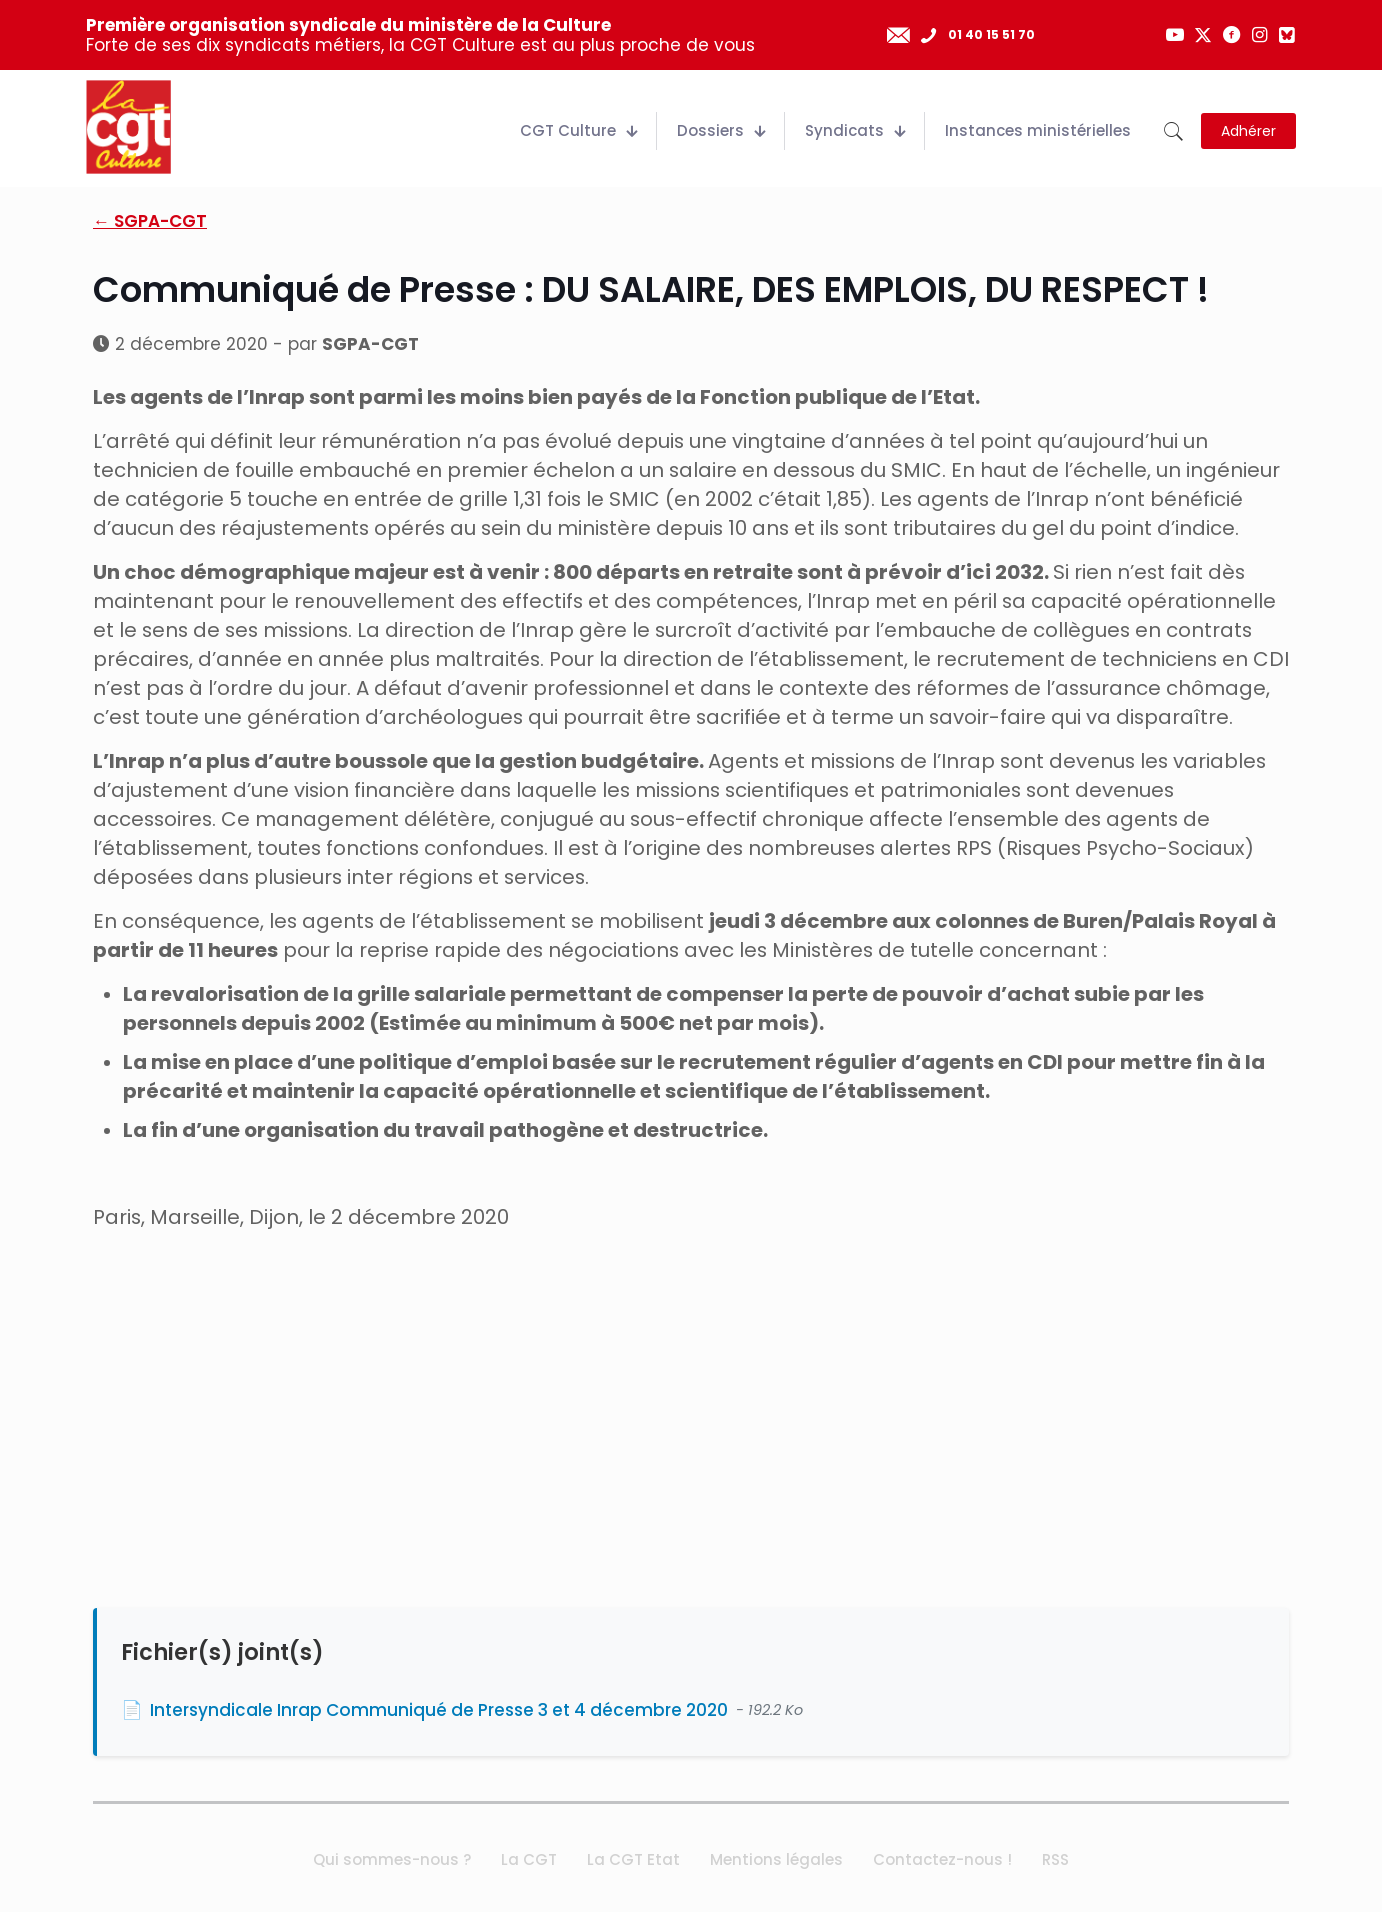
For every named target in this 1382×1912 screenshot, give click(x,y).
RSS (1055, 1859)
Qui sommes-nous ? (392, 1859)
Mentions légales (776, 1859)
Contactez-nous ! (942, 1859)
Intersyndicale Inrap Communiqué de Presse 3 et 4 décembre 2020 (439, 1710)
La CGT (529, 1859)
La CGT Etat (633, 1859)
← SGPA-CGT (150, 221)
